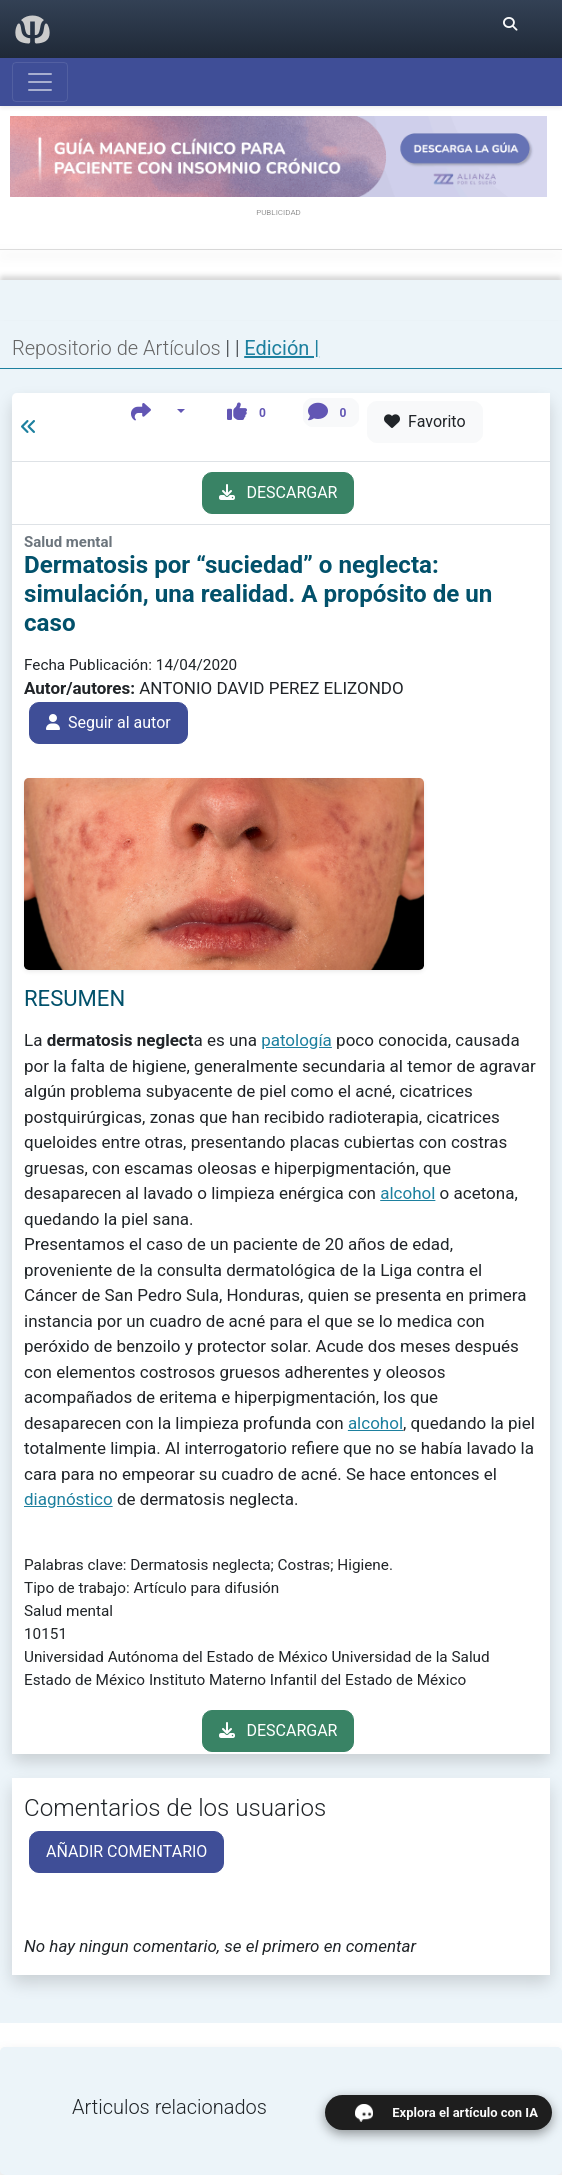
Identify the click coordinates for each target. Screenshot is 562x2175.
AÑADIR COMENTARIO (126, 1851)
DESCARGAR (278, 492)
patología (296, 1040)
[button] (158, 412)
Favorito (424, 421)
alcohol (407, 1193)
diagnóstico (68, 1499)
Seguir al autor (108, 722)
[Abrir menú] (40, 82)
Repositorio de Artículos (116, 348)
